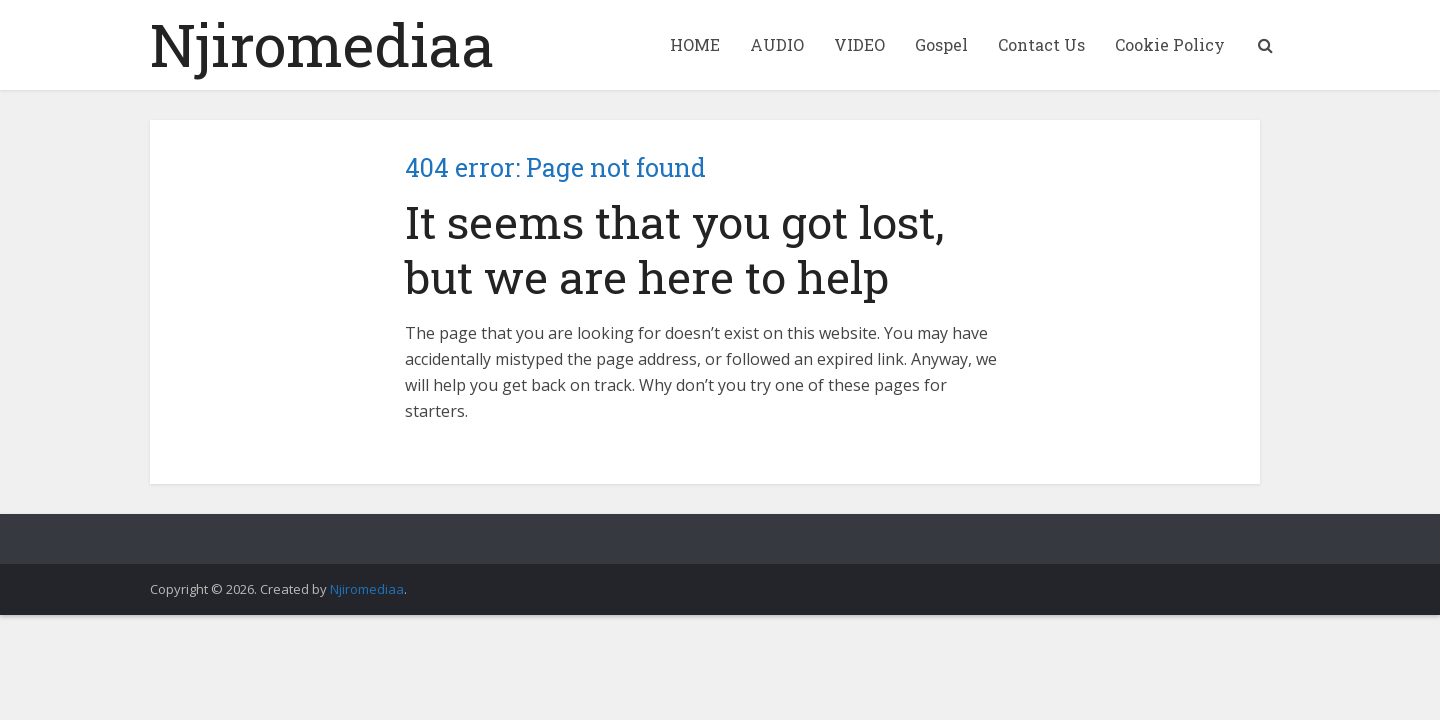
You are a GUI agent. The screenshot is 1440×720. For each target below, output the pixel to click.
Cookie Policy (1170, 44)
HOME (695, 44)
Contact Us (1041, 44)
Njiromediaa (322, 44)
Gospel (941, 44)
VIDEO (859, 44)
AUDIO (777, 44)
